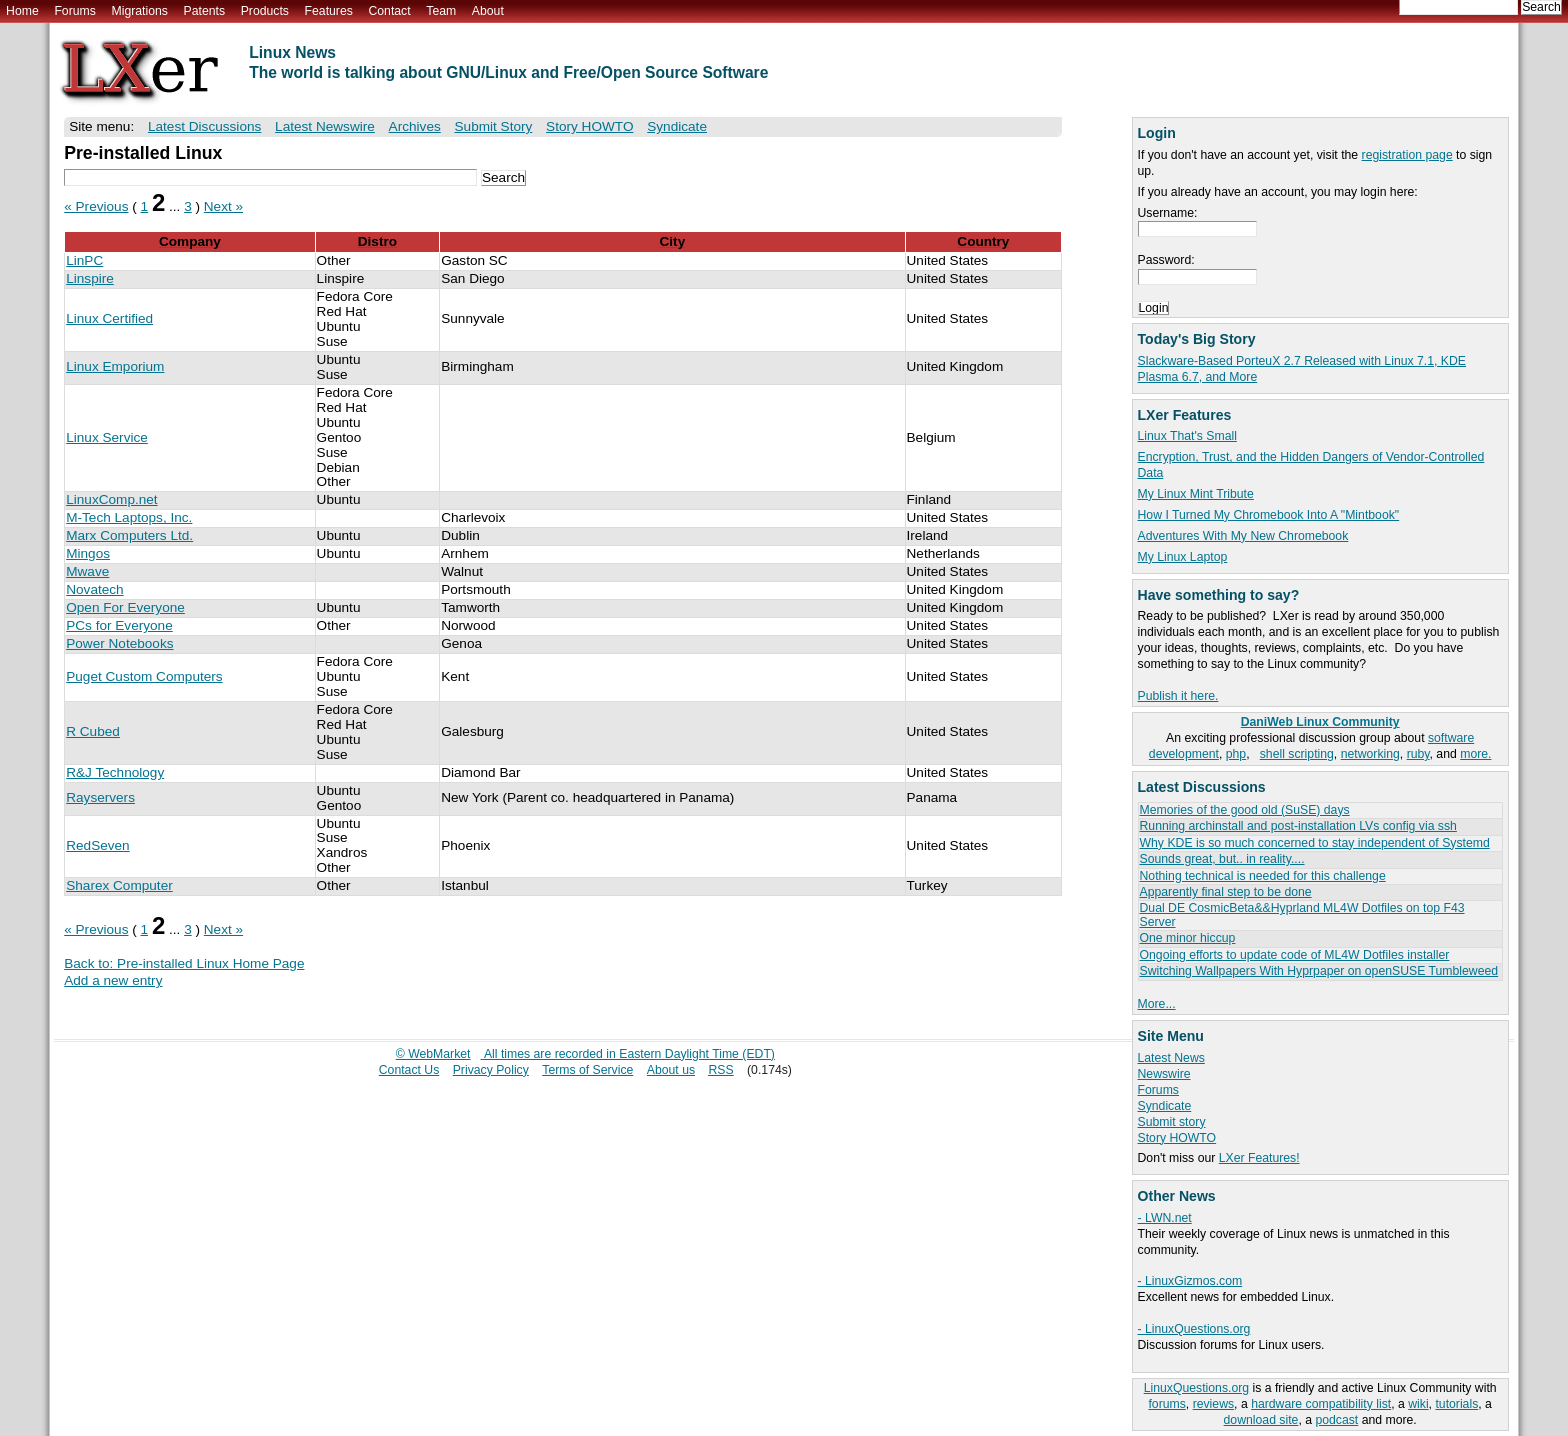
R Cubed (93, 731)
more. (1475, 754)
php (1236, 754)
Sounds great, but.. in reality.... (1222, 859)
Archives (415, 126)
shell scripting (1297, 754)
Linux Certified (109, 318)
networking (1370, 754)
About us (671, 1070)
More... (1157, 1004)
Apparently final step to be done (1226, 892)
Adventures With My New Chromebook (1243, 536)
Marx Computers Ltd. (129, 535)
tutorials (1456, 1404)
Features (329, 11)
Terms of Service (587, 1070)
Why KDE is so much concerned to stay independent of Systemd (1315, 843)
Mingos (88, 553)
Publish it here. (1178, 696)
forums (1166, 1404)
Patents (205, 11)
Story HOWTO (1177, 1138)
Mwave (87, 571)
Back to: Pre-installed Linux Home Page (184, 963)
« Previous (96, 206)
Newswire (1164, 1074)
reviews (1213, 1404)
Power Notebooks (119, 643)
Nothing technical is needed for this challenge (1263, 876)
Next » (223, 206)
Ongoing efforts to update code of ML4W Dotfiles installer (1295, 955)
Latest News (1171, 1058)
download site (1261, 1420)
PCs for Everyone (119, 625)
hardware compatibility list (1321, 1404)
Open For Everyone (125, 607)
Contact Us (409, 1070)
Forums (74, 11)
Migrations (139, 11)
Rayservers (100, 797)
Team (441, 11)
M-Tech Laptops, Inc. (129, 517)
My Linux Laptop (1183, 557)
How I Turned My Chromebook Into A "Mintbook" (1269, 515)
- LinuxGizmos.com (1190, 1281)
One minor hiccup (1188, 938)
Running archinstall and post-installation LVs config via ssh (1298, 826)
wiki (1418, 1404)
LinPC (84, 260)
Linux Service (107, 437)
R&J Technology (115, 772)
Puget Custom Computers (144, 676)
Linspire (90, 278)
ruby (1418, 754)
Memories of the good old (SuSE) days (1245, 810)
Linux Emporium (115, 366)
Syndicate (1165, 1106)
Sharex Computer (119, 885)
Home (22, 11)
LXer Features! (1259, 1158)
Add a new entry (113, 980)
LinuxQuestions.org (1196, 1388)
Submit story (1172, 1122)
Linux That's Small (1187, 436)
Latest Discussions (204, 126)
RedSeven (97, 845)
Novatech (94, 589)
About (488, 11)
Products (265, 11)
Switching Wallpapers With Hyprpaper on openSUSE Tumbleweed (1319, 971)
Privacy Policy (491, 1070)
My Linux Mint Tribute (1196, 494)
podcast (1336, 1420)
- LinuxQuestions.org (1194, 1329)
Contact (389, 11)
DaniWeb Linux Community (1320, 722)
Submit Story (494, 126)
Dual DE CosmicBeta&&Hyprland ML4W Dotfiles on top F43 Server (1302, 914)
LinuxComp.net (111, 499)
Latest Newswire (325, 126)
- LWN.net (1165, 1218)
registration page (1407, 155)
